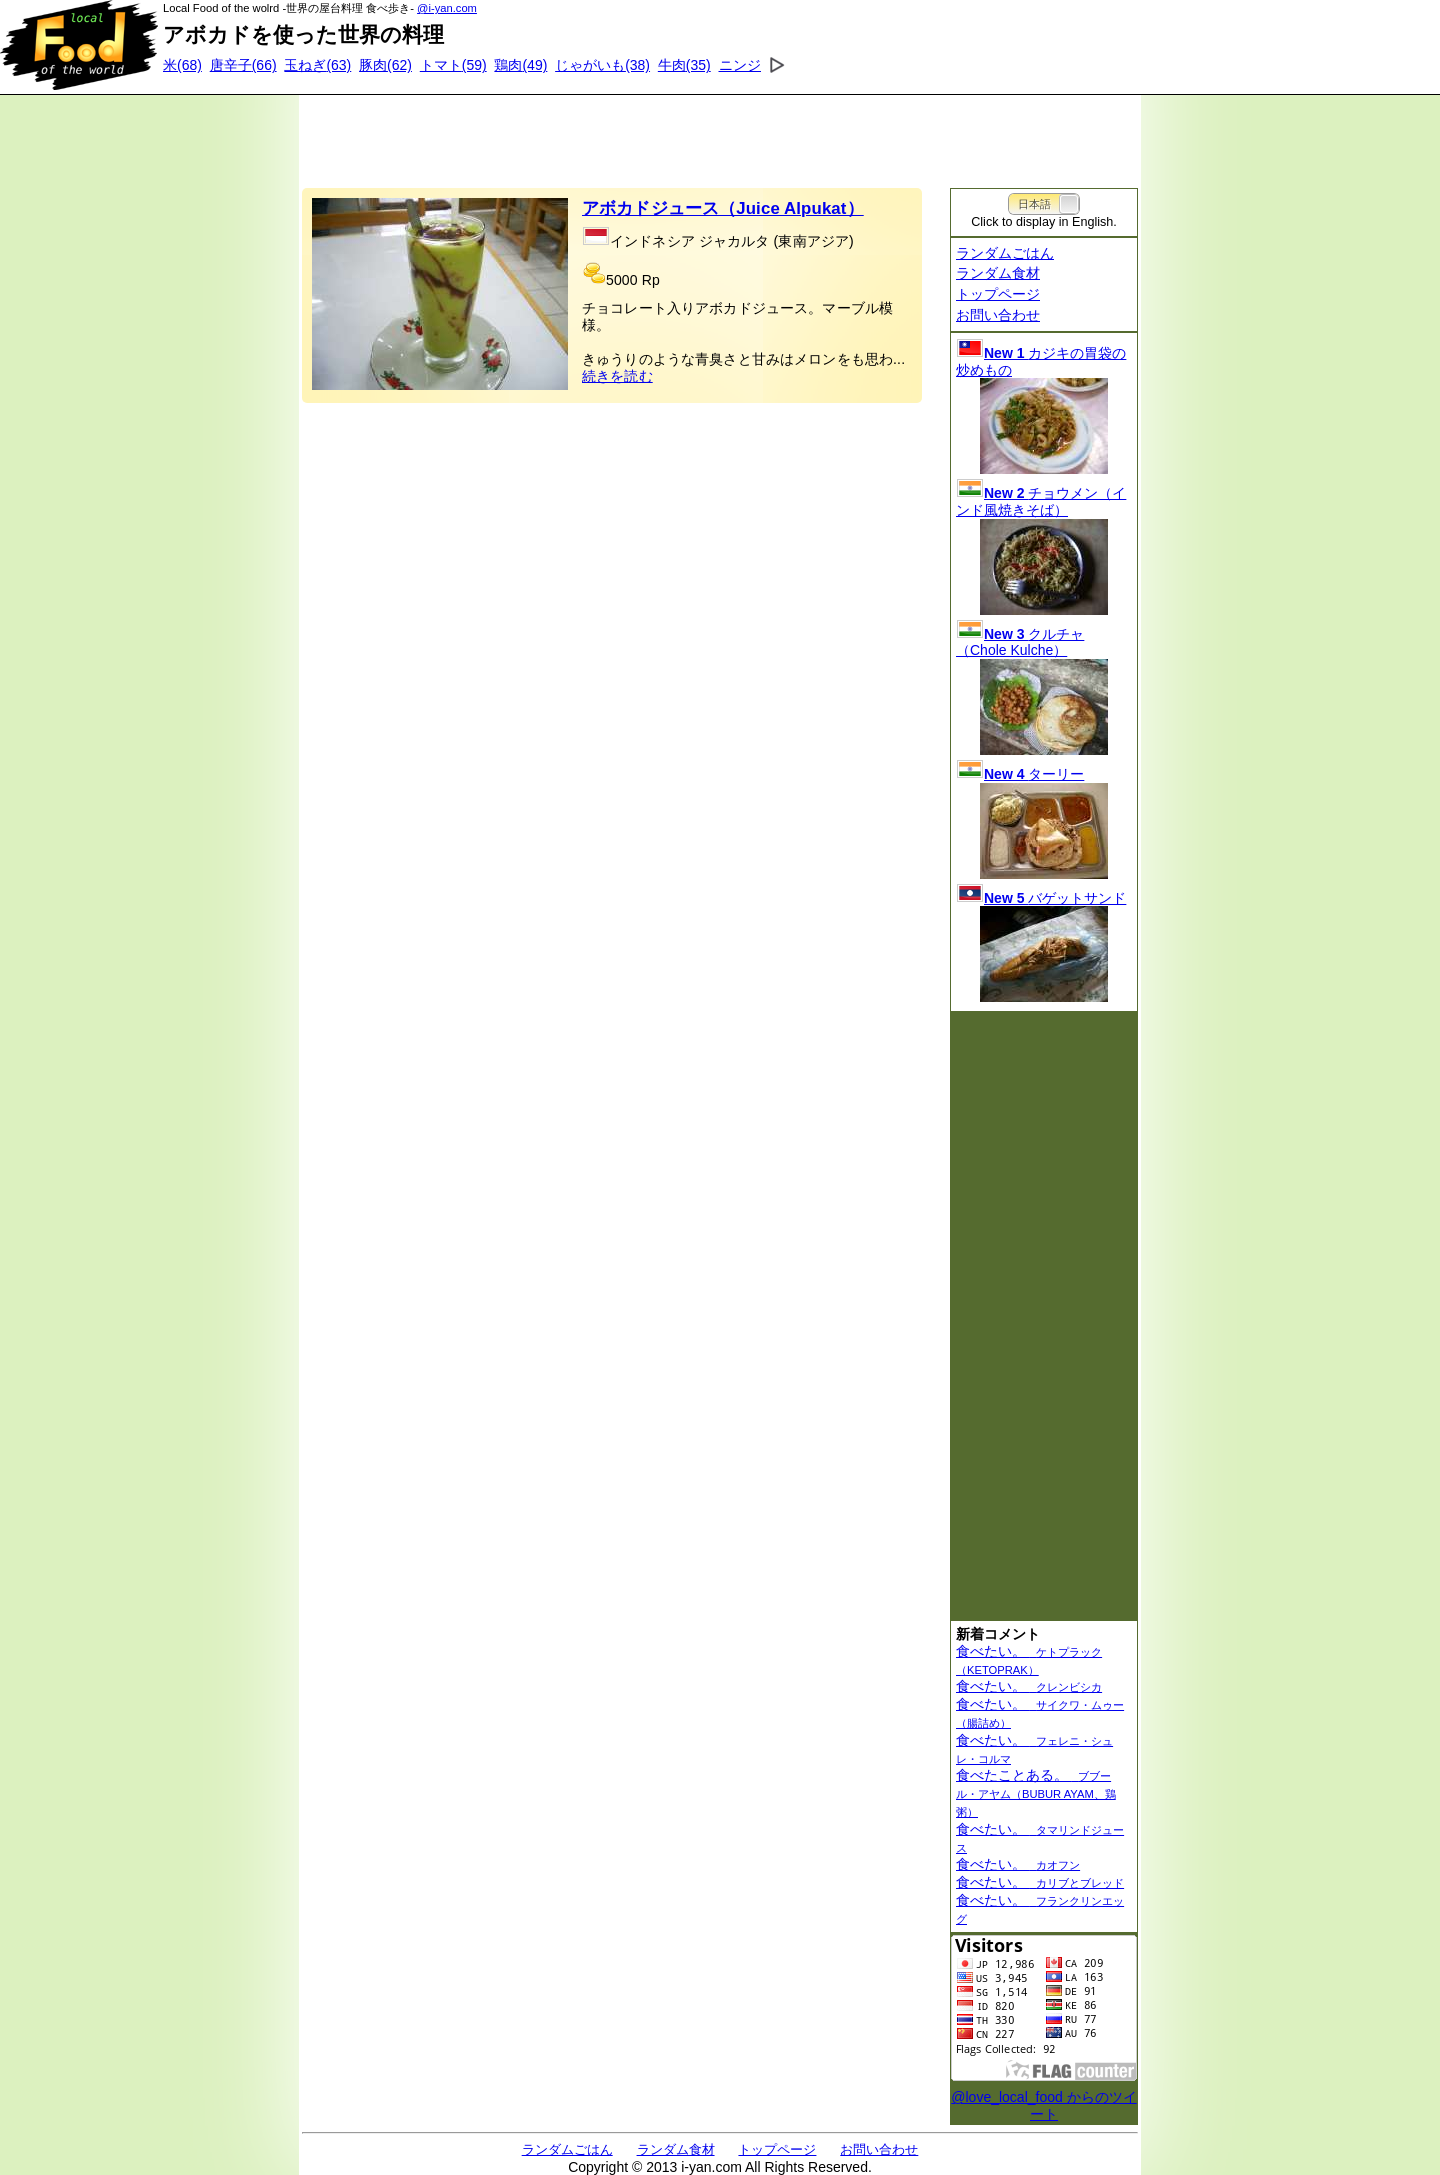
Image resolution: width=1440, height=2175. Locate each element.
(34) (759, 65)
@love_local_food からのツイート (1043, 2105)
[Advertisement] (720, 135)
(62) (385, 65)
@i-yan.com (447, 8)
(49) (520, 65)
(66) (243, 65)
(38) (602, 65)
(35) (684, 65)
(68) (182, 65)
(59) (453, 65)
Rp (651, 280)
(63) (317, 65)
